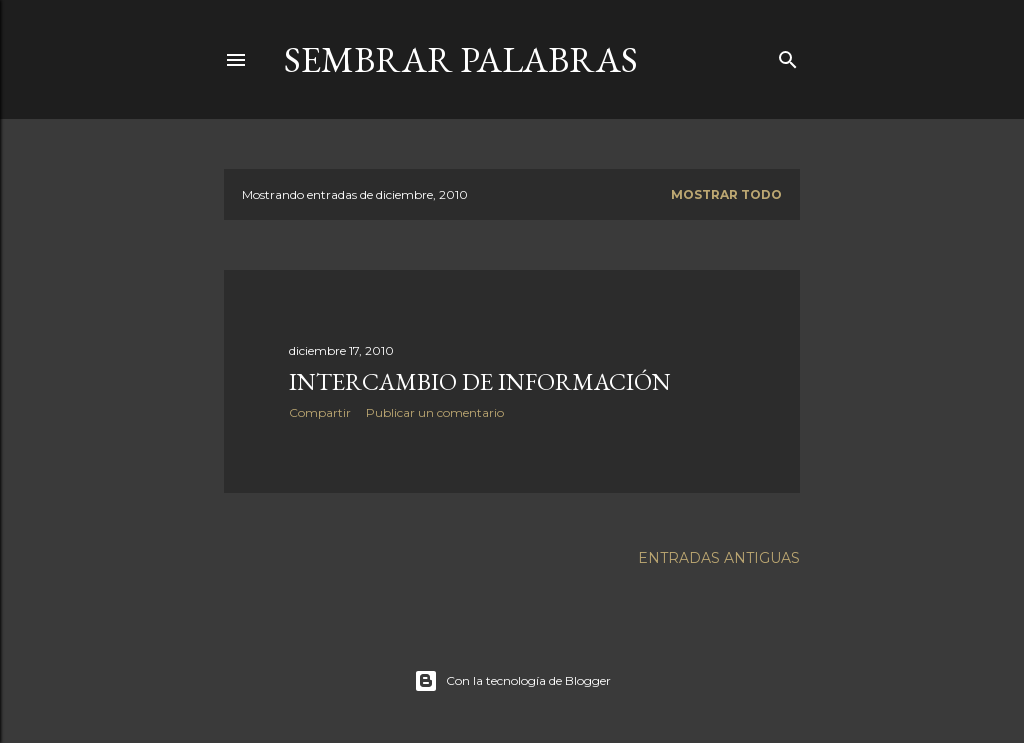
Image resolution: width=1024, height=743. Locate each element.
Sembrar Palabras (461, 59)
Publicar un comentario (435, 412)
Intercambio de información (480, 381)
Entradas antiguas (719, 558)
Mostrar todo (726, 194)
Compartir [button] (320, 412)
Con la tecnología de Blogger (512, 681)
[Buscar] (788, 55)
